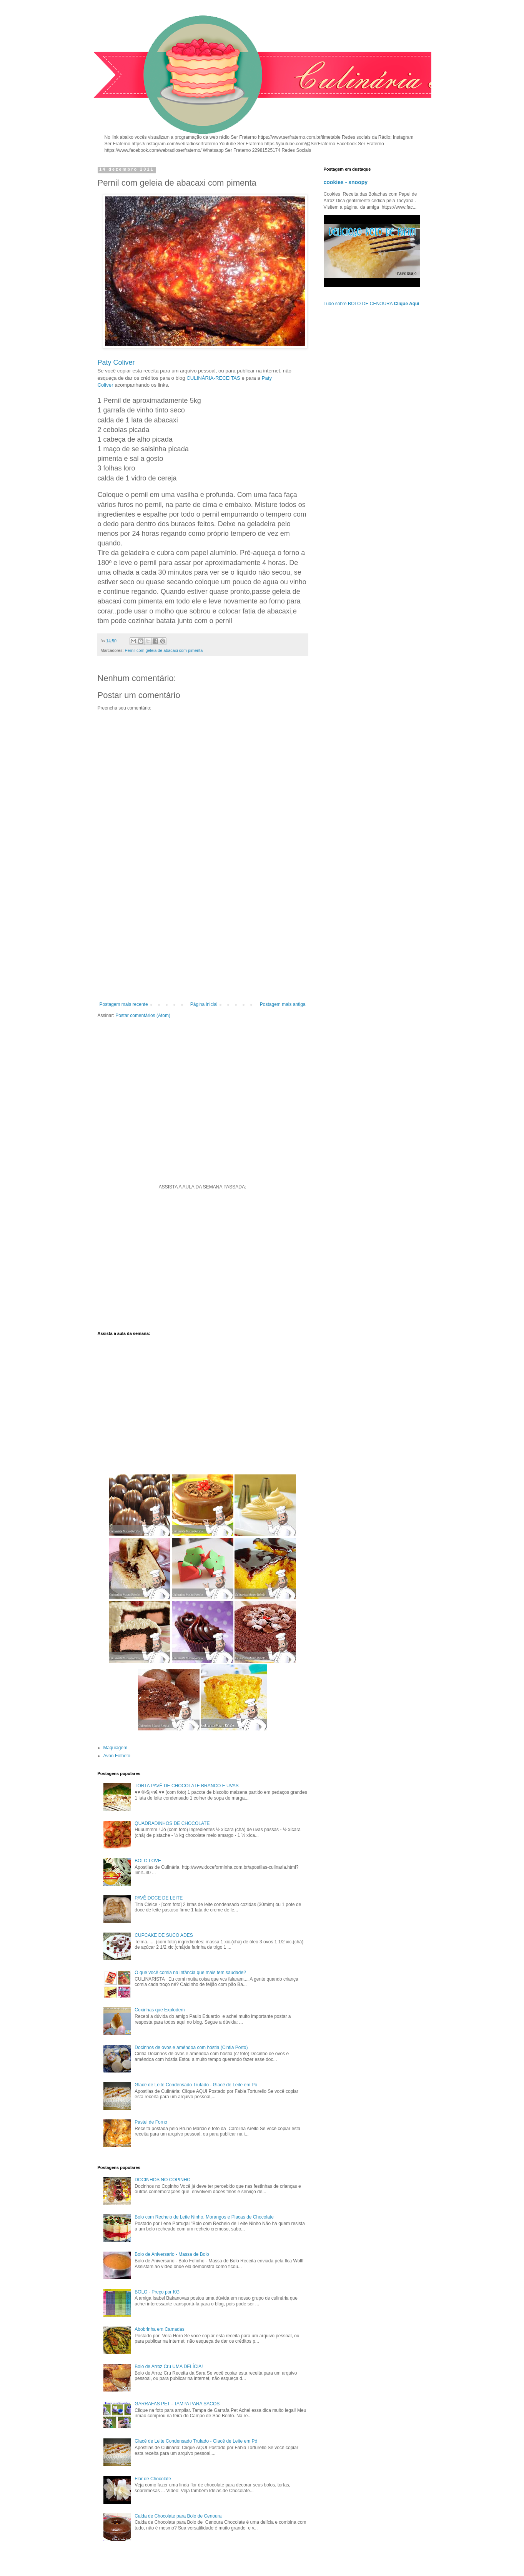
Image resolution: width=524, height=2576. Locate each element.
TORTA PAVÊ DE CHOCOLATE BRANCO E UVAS (187, 1785)
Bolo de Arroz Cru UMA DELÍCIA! (169, 2366)
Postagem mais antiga (283, 1004)
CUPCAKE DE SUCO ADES (164, 1935)
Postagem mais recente (124, 1004)
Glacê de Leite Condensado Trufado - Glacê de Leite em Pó (196, 2084)
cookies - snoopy (346, 182)
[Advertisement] (203, 938)
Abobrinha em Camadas (159, 2329)
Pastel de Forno (151, 2122)
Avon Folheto (117, 1755)
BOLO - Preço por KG (157, 2292)
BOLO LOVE (148, 1860)
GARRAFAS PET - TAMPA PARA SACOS (177, 2403)
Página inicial (204, 1004)
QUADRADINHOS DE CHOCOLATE (172, 1823)
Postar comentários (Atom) (142, 1015)
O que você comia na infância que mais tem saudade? (190, 1972)
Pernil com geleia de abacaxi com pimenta (164, 650)
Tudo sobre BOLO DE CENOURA (371, 303)
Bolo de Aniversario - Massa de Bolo (172, 2254)
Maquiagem (115, 1747)
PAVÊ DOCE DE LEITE (159, 1898)
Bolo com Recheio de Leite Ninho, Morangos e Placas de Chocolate (204, 2217)
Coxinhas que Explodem (160, 2010)
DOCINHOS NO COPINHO (162, 2179)
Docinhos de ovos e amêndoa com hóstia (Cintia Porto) (191, 2047)
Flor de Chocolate (153, 2478)
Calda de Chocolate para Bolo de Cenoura (178, 2516)
